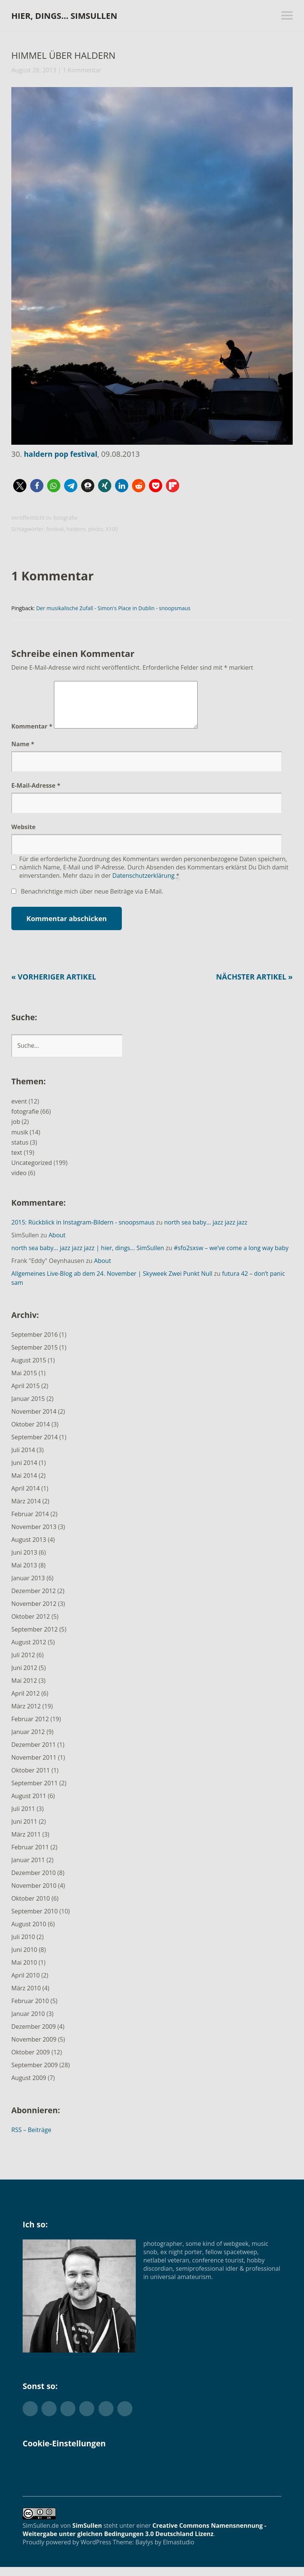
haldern (76, 529)
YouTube (106, 2417)
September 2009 (34, 2074)
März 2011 (26, 1843)
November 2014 (34, 1420)
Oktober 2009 (30, 2061)
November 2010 (34, 1894)
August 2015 (28, 1369)
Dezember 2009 (33, 2035)
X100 (112, 529)
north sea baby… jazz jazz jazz (205, 1231)
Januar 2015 (28, 1408)
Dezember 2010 (33, 1882)
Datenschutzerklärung (143, 884)
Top (273, 2550)
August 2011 (28, 1805)
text (16, 1161)
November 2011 (34, 1766)
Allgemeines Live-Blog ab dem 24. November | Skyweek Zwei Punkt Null (111, 1282)
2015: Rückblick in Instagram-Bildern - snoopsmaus (83, 1231)
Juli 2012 (23, 1664)
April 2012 (25, 1702)
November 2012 (34, 1613)
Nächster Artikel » (253, 986)
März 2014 (26, 1510)
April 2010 (25, 1984)
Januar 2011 (28, 1869)
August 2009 (28, 2087)
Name (22, 753)
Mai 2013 (24, 1574)
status (19, 1151)
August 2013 (28, 1548)
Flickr (67, 2417)
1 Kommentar (82, 70)
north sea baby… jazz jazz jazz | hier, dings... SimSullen (87, 1257)
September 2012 (34, 1638)
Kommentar (31, 735)
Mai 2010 (24, 1971)
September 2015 (34, 1356)
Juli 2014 (23, 1459)
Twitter (30, 2417)
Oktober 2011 (30, 1779)
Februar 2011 (30, 1856)
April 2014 (25, 1497)
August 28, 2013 (33, 70)
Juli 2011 (23, 1818)
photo (95, 529)
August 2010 (28, 1933)
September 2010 (34, 1920)
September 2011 (34, 1792)
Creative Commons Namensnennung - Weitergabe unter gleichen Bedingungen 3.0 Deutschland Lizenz (144, 2538)
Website (23, 836)
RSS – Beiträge (31, 2139)
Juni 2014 (24, 1472)
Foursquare (124, 2417)
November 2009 (34, 2048)
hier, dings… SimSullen (64, 15)
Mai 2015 (24, 1382)
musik (19, 1141)
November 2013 (34, 1536)
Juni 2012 (24, 1677)
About (57, 1244)
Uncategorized (31, 1172)
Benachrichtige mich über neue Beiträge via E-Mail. (92, 900)
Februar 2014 (30, 1523)
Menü (287, 15)
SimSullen (87, 2534)
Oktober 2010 (30, 1907)
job (15, 1131)
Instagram (86, 2417)
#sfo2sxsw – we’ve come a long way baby (231, 1257)
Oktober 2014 (30, 1433)
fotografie (66, 517)
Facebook (49, 2417)
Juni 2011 (24, 1830)
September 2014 (34, 1446)
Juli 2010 (23, 1946)
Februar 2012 (30, 1728)
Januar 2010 (28, 2023)
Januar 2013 (28, 1587)
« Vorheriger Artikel (54, 986)
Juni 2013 (24, 1561)
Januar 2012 (28, 1741)
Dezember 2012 (33, 1600)
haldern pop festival (61, 454)
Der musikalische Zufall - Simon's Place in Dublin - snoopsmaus (113, 608)
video (18, 1182)
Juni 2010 (24, 1959)
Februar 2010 (30, 2010)
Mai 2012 (24, 1689)
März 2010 (26, 1997)
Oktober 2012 (30, 1625)
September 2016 (34, 1343)
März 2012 (26, 1715)
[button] (19, 485)
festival (55, 529)
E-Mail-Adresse (35, 794)
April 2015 (25, 1395)
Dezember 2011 (33, 1753)
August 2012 (28, 1651)
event (19, 1110)
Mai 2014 (24, 1484)
